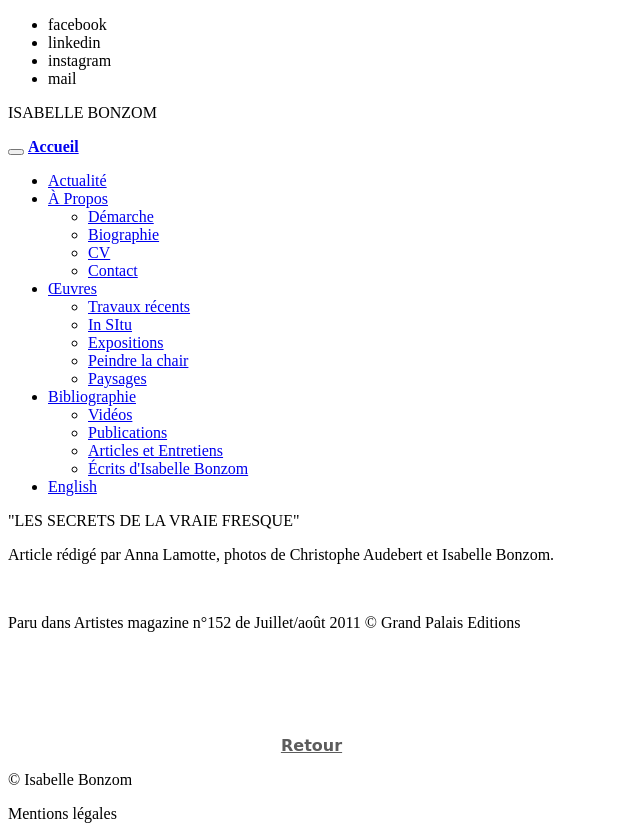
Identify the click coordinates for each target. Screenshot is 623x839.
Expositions (126, 342)
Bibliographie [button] (92, 396)
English (72, 486)
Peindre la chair (138, 360)
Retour (311, 745)
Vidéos (110, 414)
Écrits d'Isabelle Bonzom (168, 468)
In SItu (110, 324)
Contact (113, 270)
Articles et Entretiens (155, 450)
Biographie (123, 234)
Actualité (77, 180)
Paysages (117, 378)
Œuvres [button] (72, 288)
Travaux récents (139, 306)
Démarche (121, 216)
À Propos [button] (78, 198)
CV (99, 252)
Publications (127, 432)
